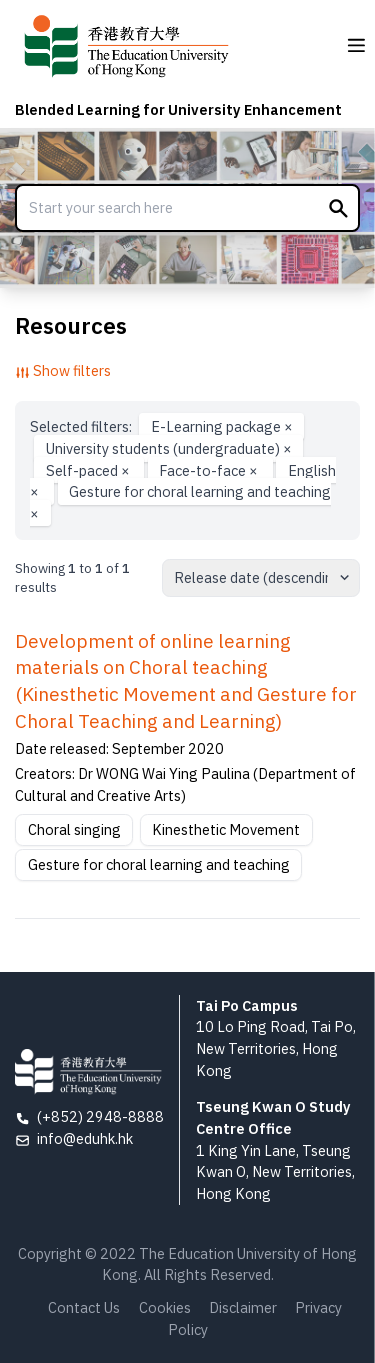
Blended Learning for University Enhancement (178, 109)
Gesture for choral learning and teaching (180, 502)
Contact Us (84, 1307)
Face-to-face (210, 469)
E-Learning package (222, 426)
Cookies (165, 1307)
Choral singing (74, 829)
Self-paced (89, 469)
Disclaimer (243, 1307)
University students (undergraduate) (169, 448)
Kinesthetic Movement (226, 829)
